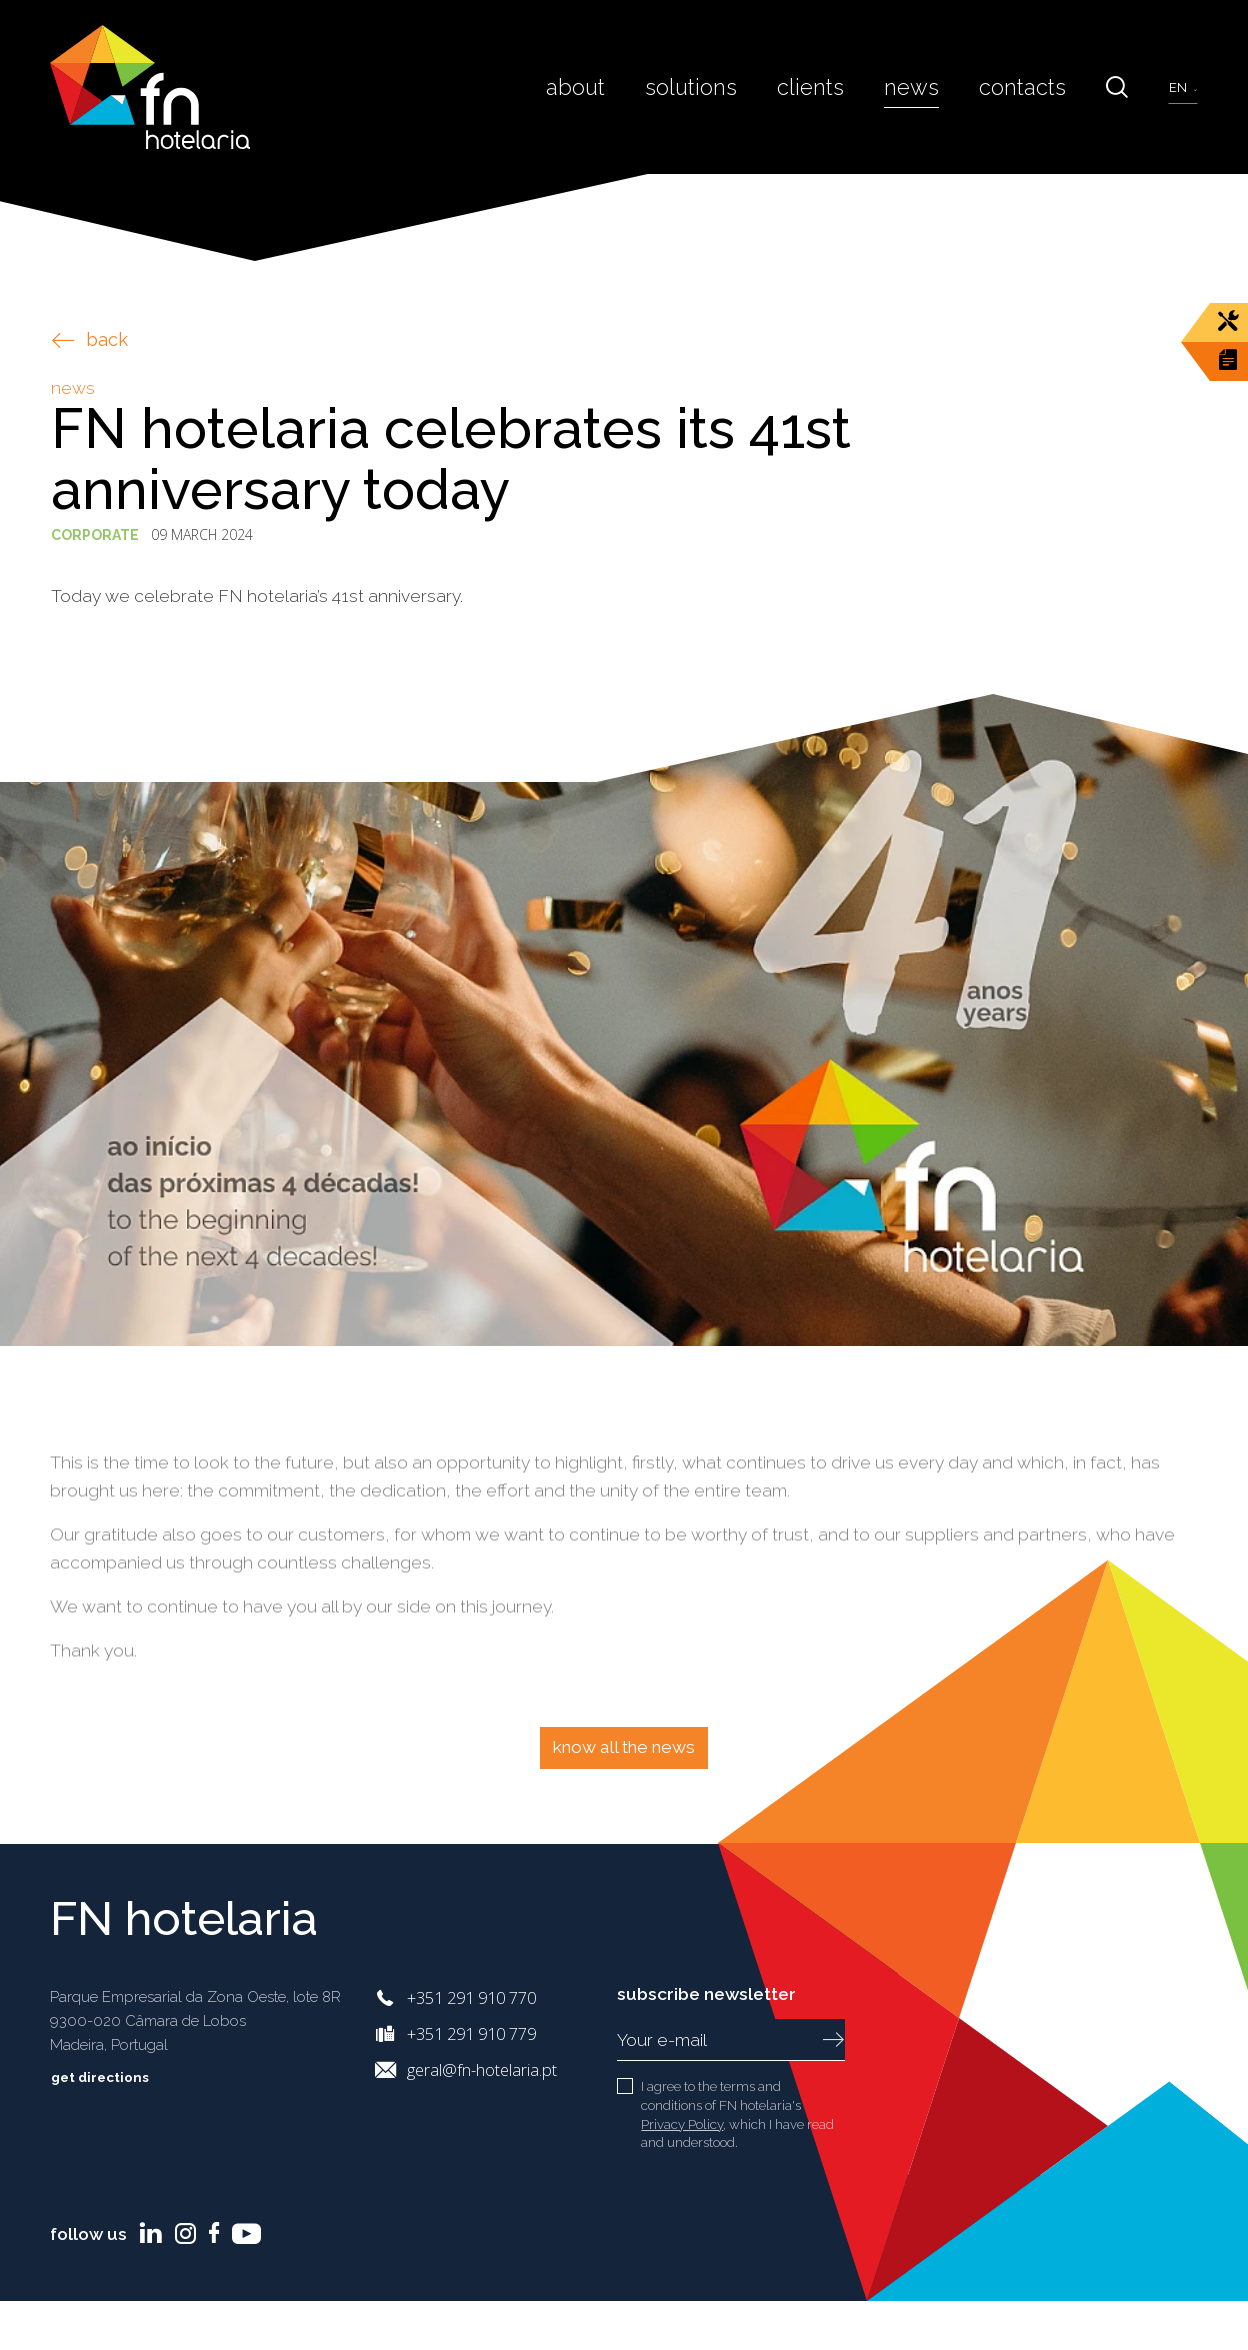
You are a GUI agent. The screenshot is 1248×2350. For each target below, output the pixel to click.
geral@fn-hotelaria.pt (482, 2070)
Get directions (115, 2077)
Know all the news (624, 1747)
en (1179, 87)
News (927, 86)
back (90, 339)
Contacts (1029, 86)
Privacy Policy (682, 2124)
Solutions (722, 86)
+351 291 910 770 (471, 1998)
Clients (833, 86)
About (614, 86)
